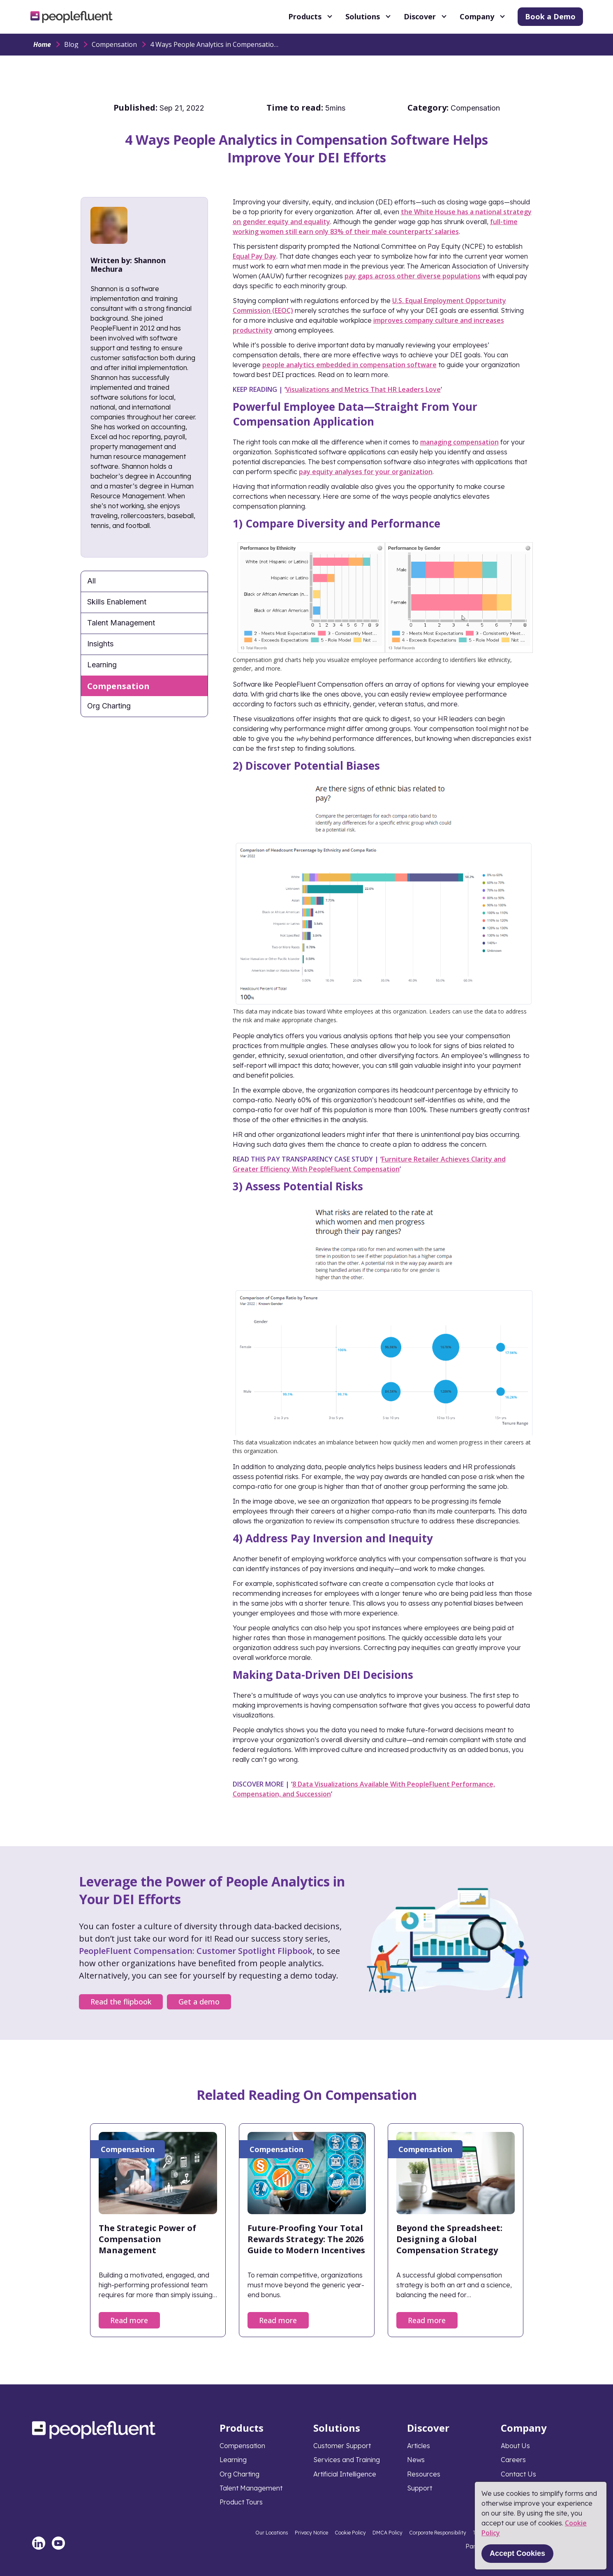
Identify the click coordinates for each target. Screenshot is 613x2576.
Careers (513, 2460)
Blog (71, 44)
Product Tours (241, 2502)
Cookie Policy (350, 2533)
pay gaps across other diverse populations (413, 275)
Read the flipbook (120, 2002)
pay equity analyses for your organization (366, 471)
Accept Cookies (517, 2553)
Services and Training (346, 2460)
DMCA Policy (387, 2533)
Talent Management (121, 622)
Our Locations (271, 2533)
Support (419, 2488)
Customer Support (342, 2446)
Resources (423, 2474)
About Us (515, 2446)
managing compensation (459, 442)
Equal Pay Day (254, 256)
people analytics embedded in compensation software (349, 364)
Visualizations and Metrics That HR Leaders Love (363, 389)
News (416, 2460)
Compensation (114, 44)
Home (42, 44)
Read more (129, 2320)
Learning (102, 664)
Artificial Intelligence (344, 2474)
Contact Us (518, 2474)
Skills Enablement (116, 601)
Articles (418, 2446)
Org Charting (109, 705)
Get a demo (199, 2002)
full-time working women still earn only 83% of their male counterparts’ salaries (375, 226)
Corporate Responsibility (437, 2533)
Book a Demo (550, 16)
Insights (100, 643)
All (91, 580)
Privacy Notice (311, 2533)
